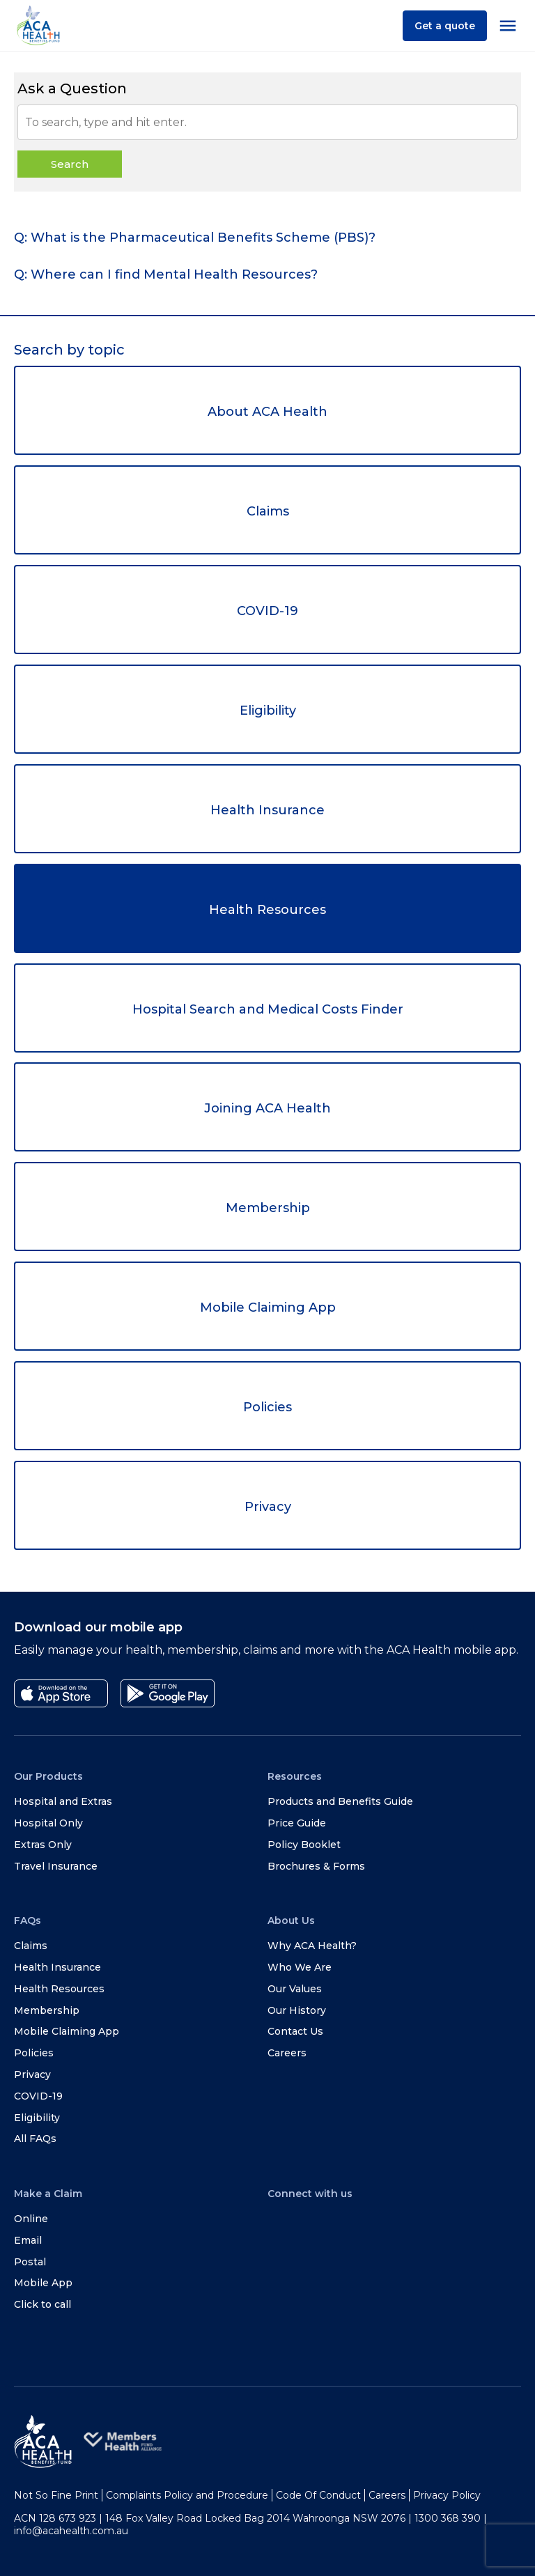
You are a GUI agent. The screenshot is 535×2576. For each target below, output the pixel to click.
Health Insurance (267, 810)
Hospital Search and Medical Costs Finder (267, 1009)
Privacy (268, 1506)
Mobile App (43, 2282)
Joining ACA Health (267, 1108)
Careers (287, 2053)
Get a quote (444, 26)
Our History (297, 2010)
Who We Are (300, 1967)
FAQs (27, 1920)
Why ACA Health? (312, 1945)
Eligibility (268, 710)
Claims (268, 511)
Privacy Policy (447, 2495)
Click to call (42, 2304)
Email (28, 2240)
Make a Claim (48, 2193)
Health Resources (267, 909)
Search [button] (69, 164)
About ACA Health (267, 411)
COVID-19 (267, 611)
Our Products (48, 1776)
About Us (291, 1920)
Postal (30, 2262)
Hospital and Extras (63, 1801)
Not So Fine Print (56, 2495)
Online (31, 2218)
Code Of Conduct (318, 2495)
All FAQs (35, 2138)
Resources (295, 1776)
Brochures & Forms (316, 1866)
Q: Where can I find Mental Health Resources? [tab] (166, 274)
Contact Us (295, 2031)
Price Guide (297, 1823)
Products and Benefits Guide (340, 1801)
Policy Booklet (304, 1844)
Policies (267, 1407)
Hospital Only (48, 1823)
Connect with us (310, 2193)
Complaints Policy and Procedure (187, 2495)
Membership (268, 1208)
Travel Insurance (56, 1866)
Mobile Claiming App (268, 1307)
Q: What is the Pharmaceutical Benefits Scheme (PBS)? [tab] (194, 237)
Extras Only (43, 1844)
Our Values (295, 1989)
